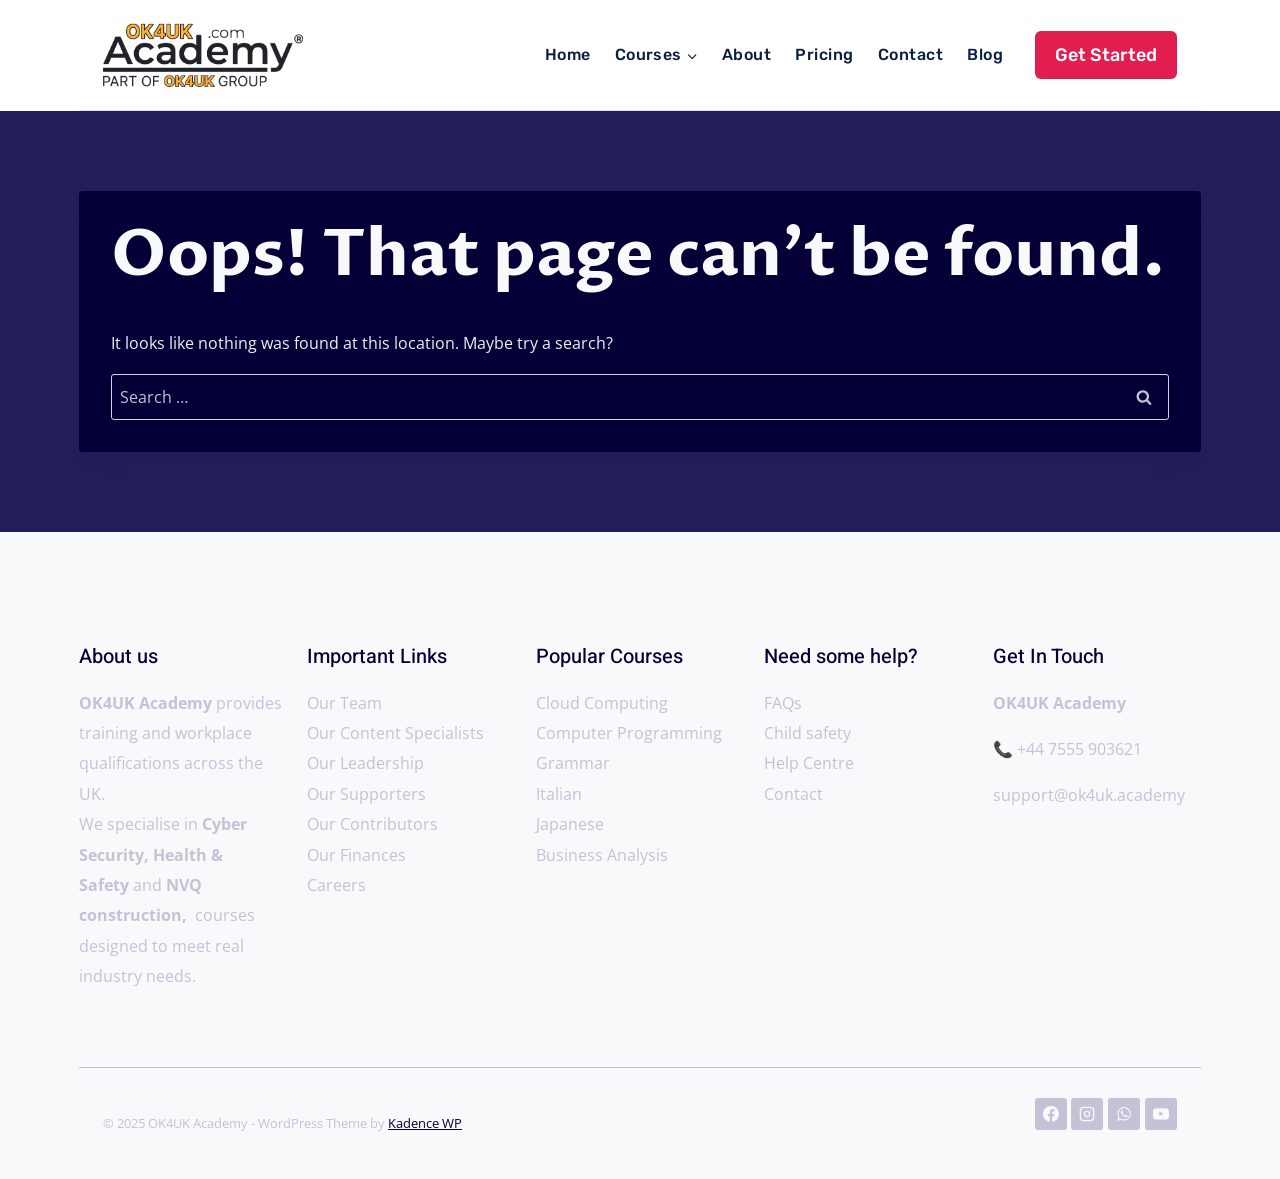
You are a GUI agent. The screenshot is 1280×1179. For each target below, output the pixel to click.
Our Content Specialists (395, 733)
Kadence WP (425, 1123)
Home (568, 54)
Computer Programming (629, 733)
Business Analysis (602, 855)
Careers (336, 885)
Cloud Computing (602, 703)
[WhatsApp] (1124, 1114)
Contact (910, 54)
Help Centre (809, 763)
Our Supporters (366, 794)
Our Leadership (365, 763)
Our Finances (356, 855)
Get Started (1106, 55)
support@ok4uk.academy (1091, 795)
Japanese (570, 824)
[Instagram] (1087, 1114)
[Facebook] (1051, 1114)
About (746, 54)
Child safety (807, 733)
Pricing (824, 54)
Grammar (573, 763)
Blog (985, 54)
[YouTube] (1161, 1114)
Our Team (344, 703)
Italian (559, 794)
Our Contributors (372, 824)
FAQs (783, 703)
